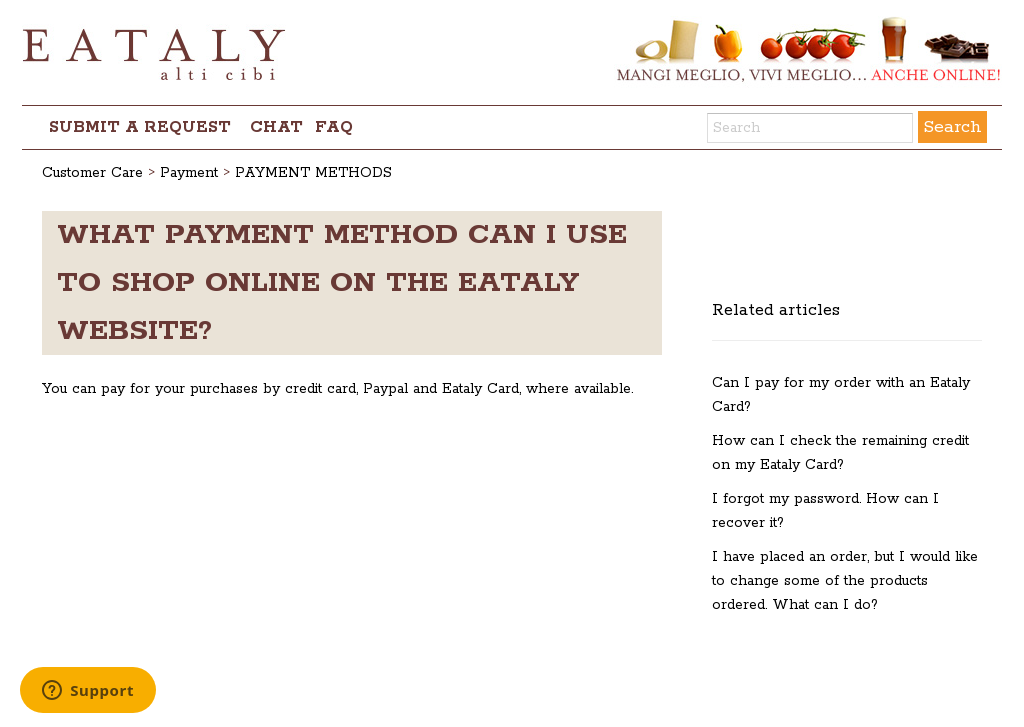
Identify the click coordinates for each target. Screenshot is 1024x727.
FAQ (334, 127)
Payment (189, 173)
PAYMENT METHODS (313, 173)
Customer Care (92, 173)
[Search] (810, 128)
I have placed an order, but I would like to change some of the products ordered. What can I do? (845, 581)
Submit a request (140, 127)
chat (276, 127)
